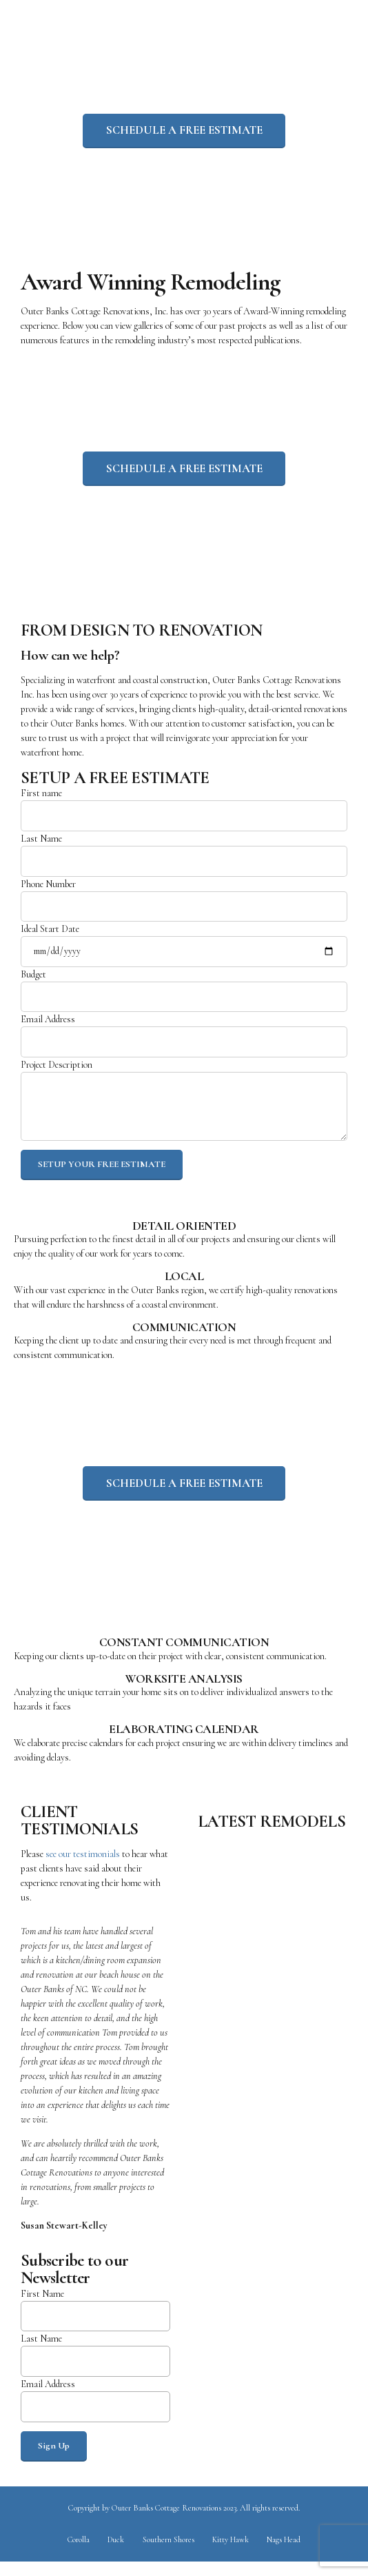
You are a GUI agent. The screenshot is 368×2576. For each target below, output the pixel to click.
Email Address (184, 1042)
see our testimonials (82, 1864)
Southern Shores (168, 2553)
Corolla (76, 2553)
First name (184, 813)
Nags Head (285, 2553)
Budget (184, 996)
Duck (115, 2553)
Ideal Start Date (184, 950)
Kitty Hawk (231, 2553)
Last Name (184, 858)
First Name (95, 2320)
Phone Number (184, 904)
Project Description (184, 1107)
